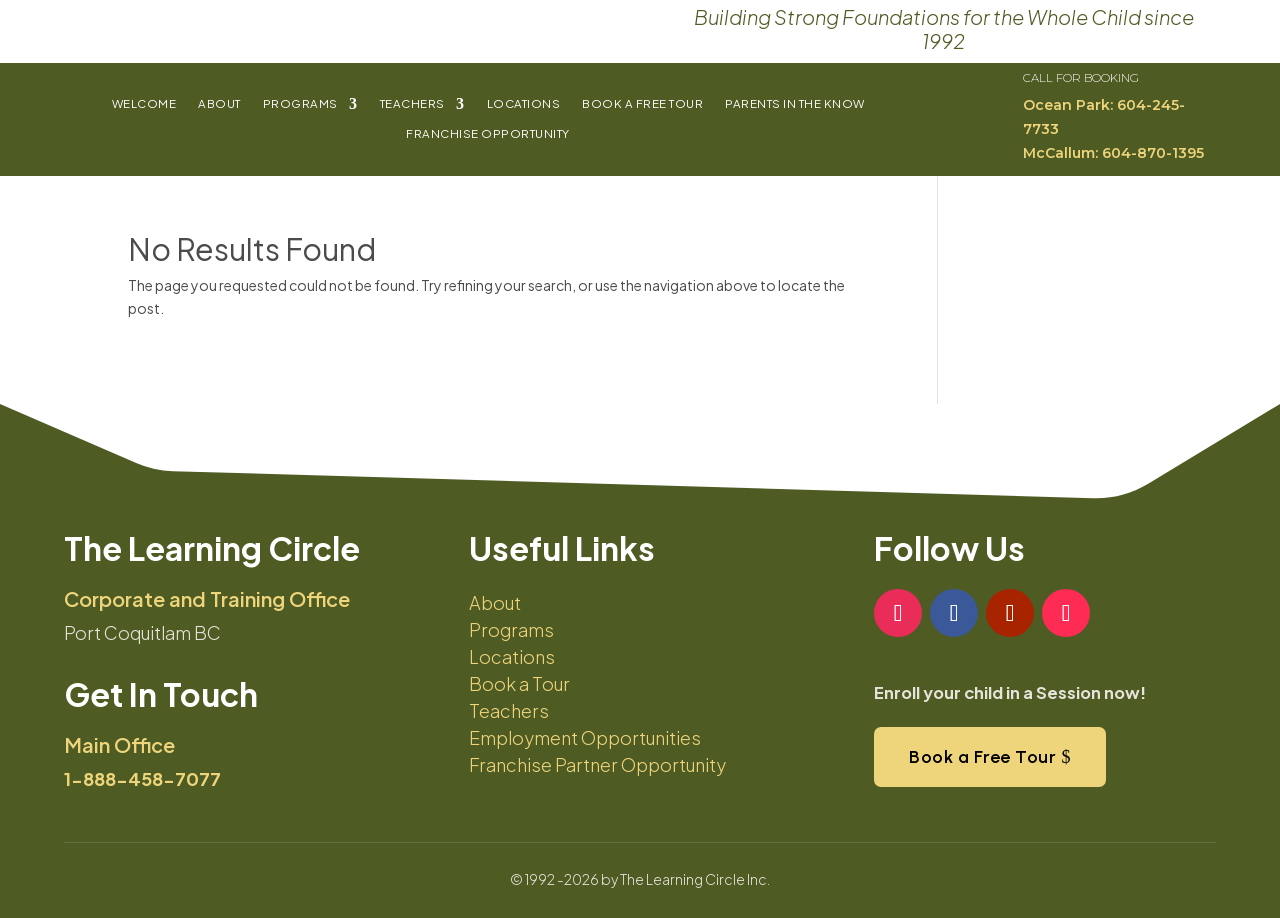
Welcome (144, 104)
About (219, 104)
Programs (300, 104)
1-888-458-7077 (142, 778)
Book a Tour (519, 683)
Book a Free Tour (642, 104)
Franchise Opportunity (488, 134)
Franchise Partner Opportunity (597, 764)
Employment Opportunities (585, 737)
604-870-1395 (1153, 153)
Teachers (412, 104)
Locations (524, 104)
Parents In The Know (795, 104)
